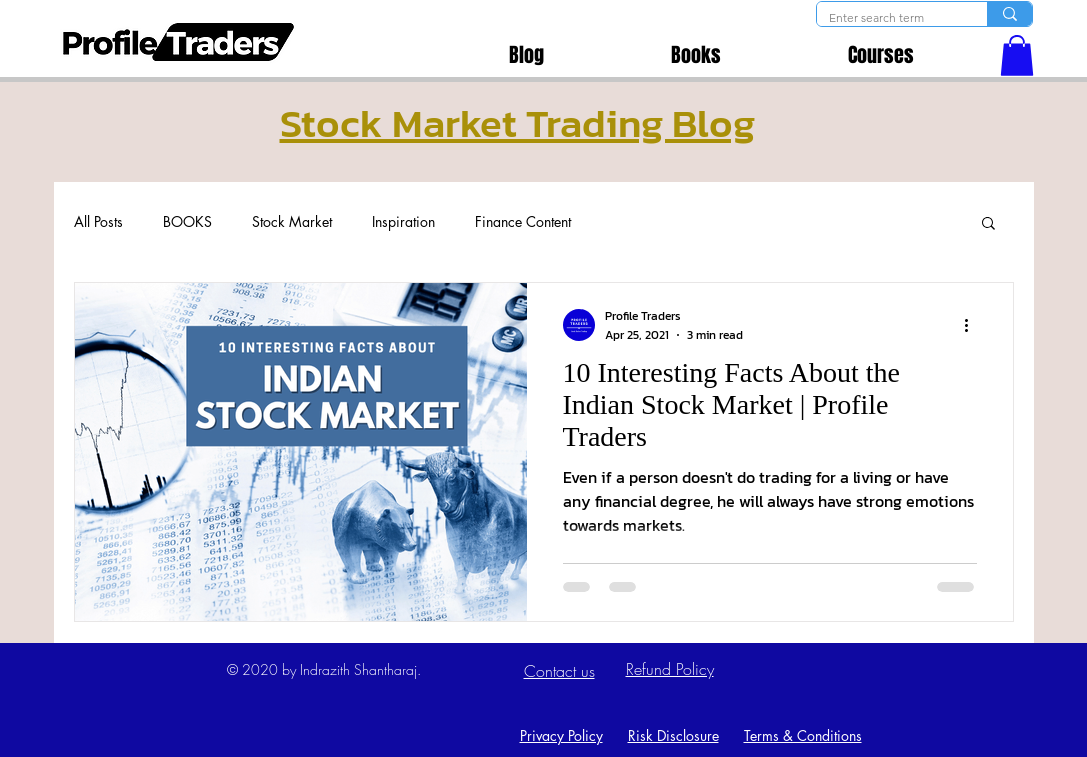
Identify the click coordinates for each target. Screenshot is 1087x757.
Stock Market (292, 221)
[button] (1017, 55)
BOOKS (187, 221)
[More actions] (974, 325)
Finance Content (523, 221)
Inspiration (403, 221)
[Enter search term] (887, 18)
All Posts (98, 221)
